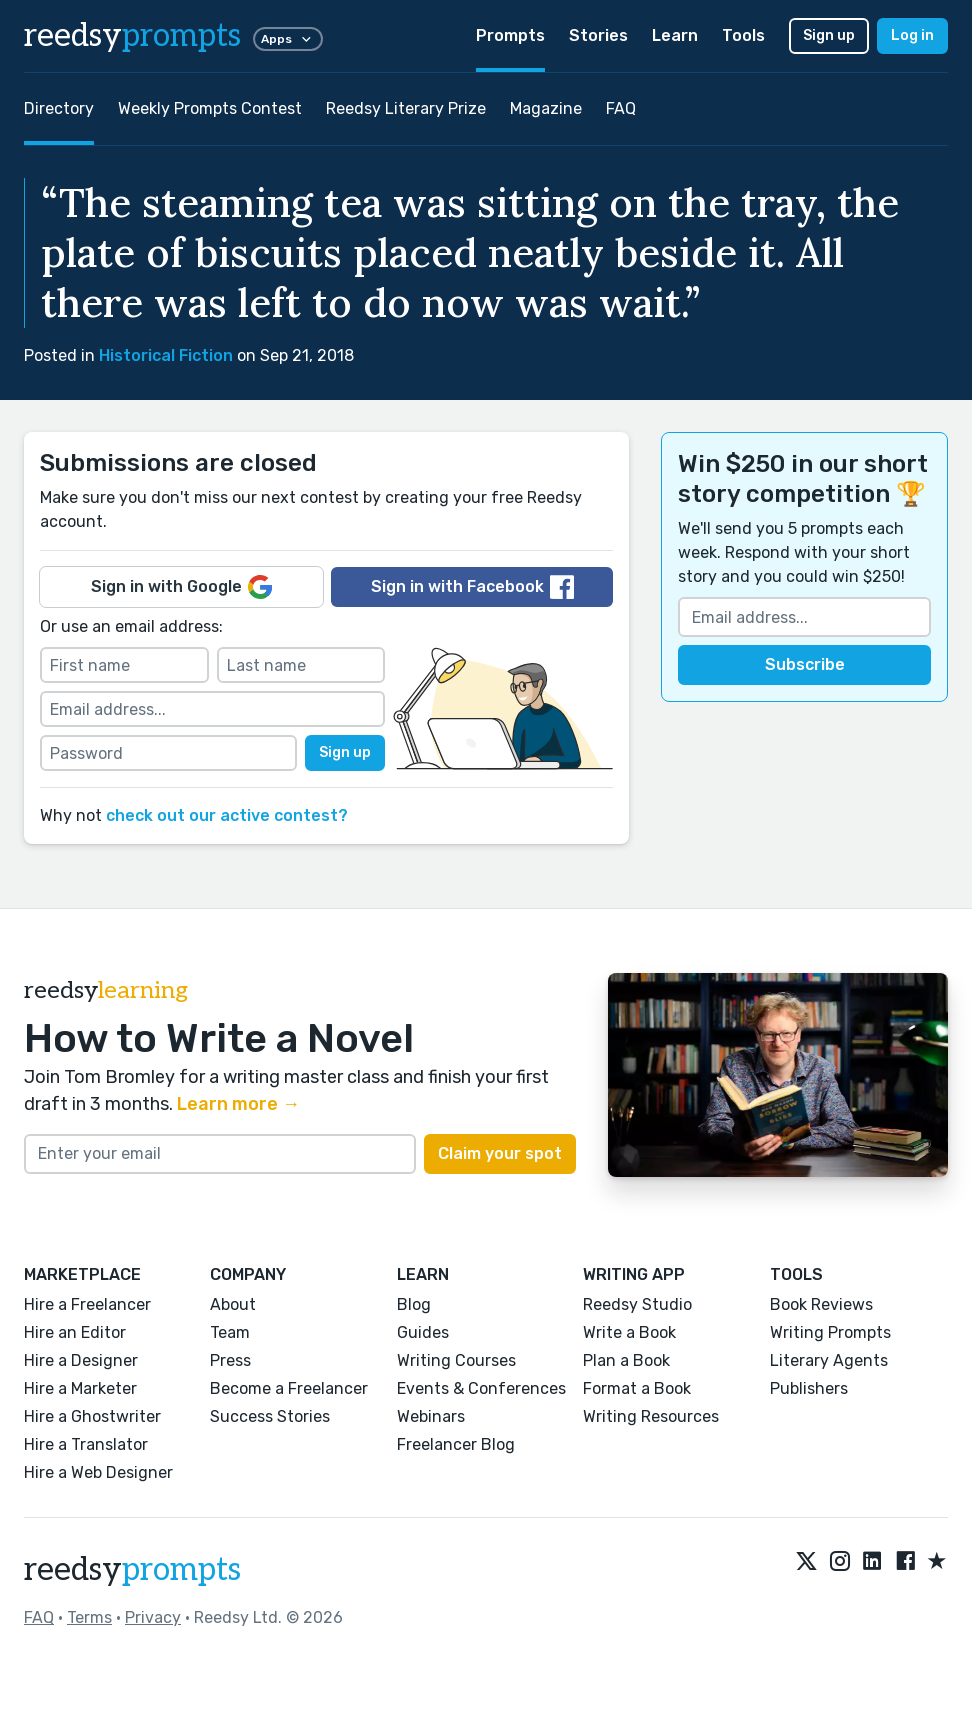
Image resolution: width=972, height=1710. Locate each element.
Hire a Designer (81, 1360)
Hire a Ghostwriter (92, 1416)
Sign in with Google (181, 587)
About (233, 1304)
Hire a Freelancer (87, 1304)
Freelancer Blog (456, 1444)
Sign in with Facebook (472, 587)
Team (230, 1332)
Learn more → (238, 1104)
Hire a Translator (86, 1444)
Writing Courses (456, 1360)
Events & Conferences (481, 1388)
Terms (89, 1617)
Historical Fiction (166, 355)
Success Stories (270, 1416)
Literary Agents (829, 1360)
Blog (414, 1304)
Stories (598, 35)
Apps (288, 39)
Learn (675, 35)
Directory (59, 108)
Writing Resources (651, 1416)
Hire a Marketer (80, 1388)
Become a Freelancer (289, 1388)
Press (230, 1360)
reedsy (132, 1570)
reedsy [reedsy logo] (132, 36)
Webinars (431, 1416)
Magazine (546, 108)
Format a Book (637, 1388)
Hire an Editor (75, 1332)
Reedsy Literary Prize (406, 108)
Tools (743, 35)
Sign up (829, 35)
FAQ (621, 108)
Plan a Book (626, 1360)
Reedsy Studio (637, 1304)
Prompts (510, 35)
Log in (912, 35)
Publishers (809, 1388)
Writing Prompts (830, 1332)
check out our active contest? (227, 815)
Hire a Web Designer (98, 1472)
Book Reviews (821, 1304)
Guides (423, 1332)
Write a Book (629, 1332)
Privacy (153, 1617)
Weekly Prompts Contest (210, 108)
